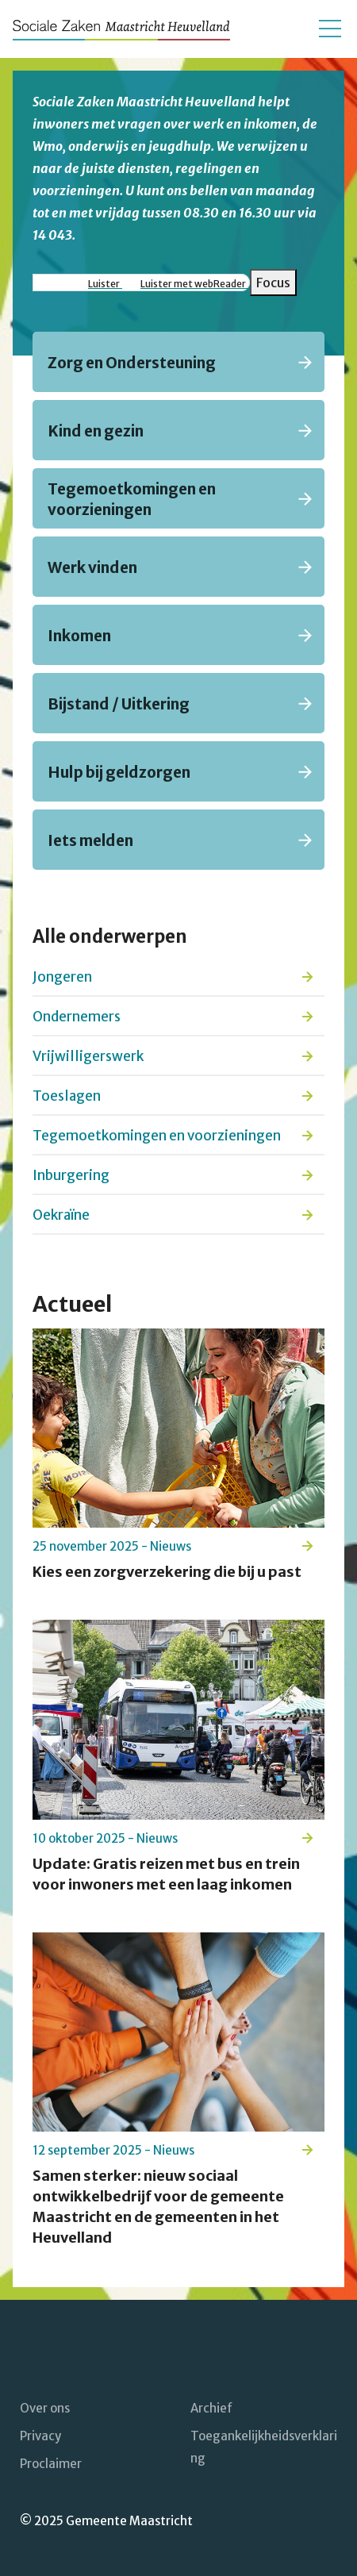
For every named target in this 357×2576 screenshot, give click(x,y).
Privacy (40, 2435)
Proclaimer (51, 2463)
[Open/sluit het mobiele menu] (330, 29)
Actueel (72, 1303)
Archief (211, 2408)
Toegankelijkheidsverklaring (263, 2447)
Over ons (45, 2408)
